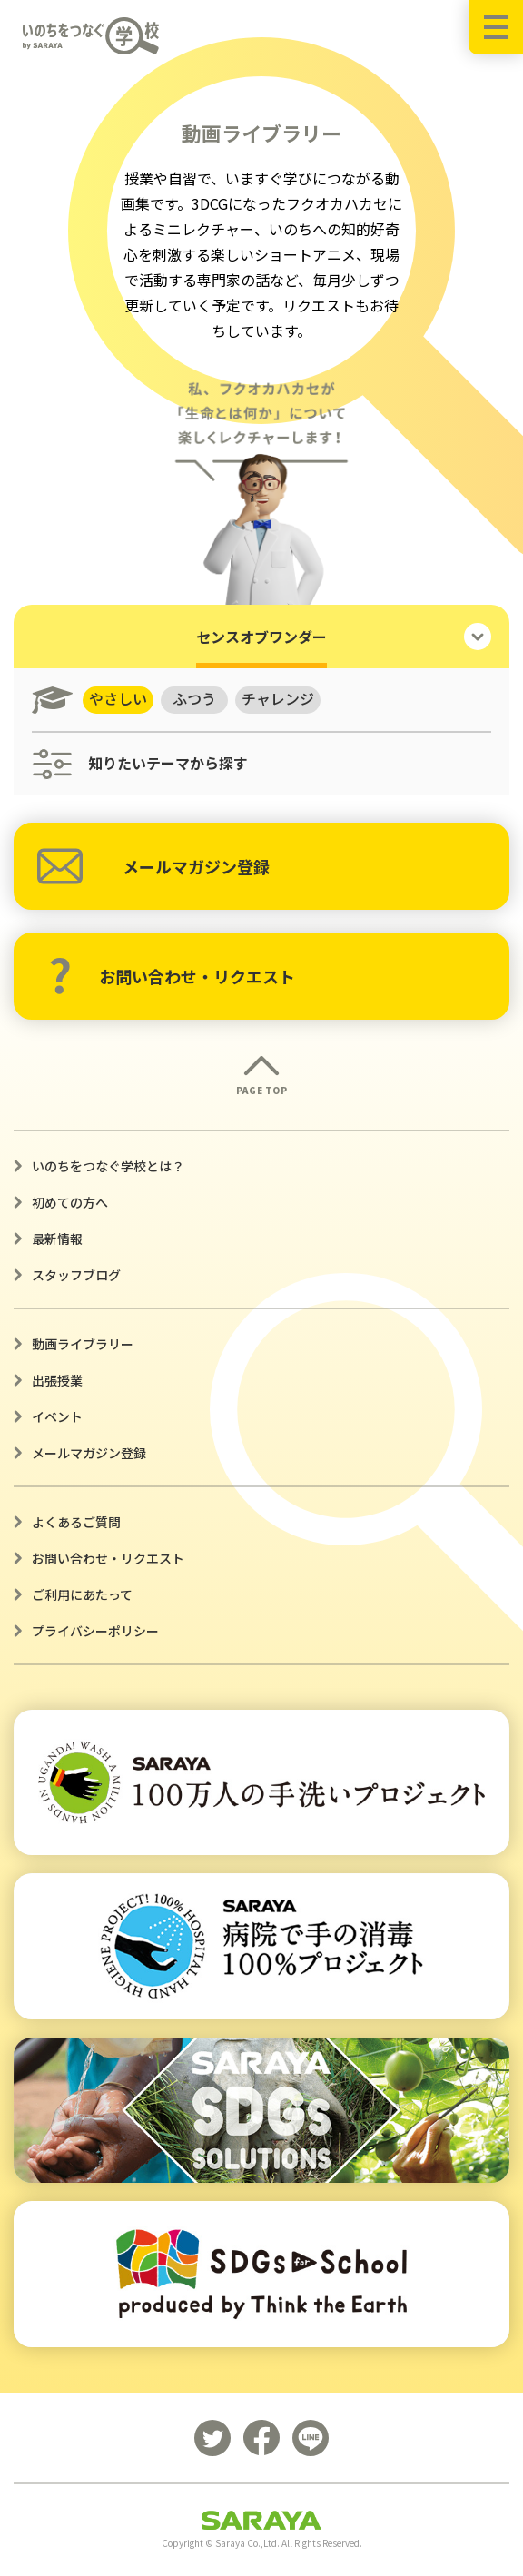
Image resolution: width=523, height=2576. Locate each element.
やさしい (118, 699)
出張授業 (57, 1380)
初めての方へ (70, 1202)
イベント (57, 1416)
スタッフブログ (76, 1275)
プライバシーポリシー (95, 1631)
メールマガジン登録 (153, 866)
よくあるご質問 (76, 1522)
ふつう (195, 699)
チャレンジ (278, 699)
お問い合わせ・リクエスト (171, 976)
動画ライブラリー (82, 1344)
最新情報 (57, 1238)
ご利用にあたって (82, 1594)
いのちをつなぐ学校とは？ (108, 1166)
